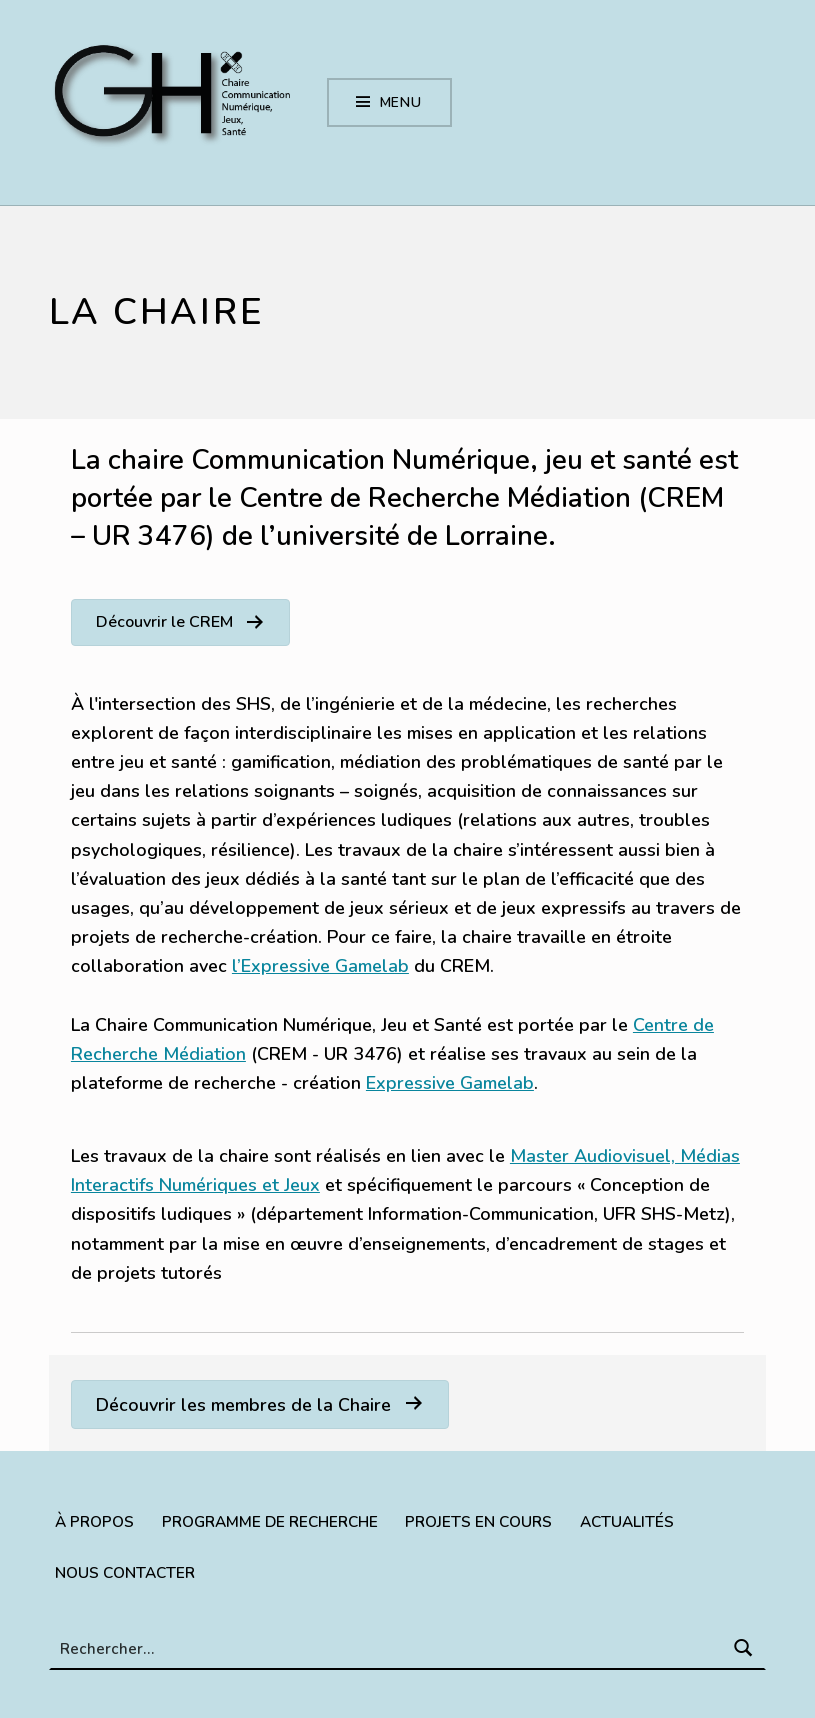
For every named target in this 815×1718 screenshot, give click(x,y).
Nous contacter (125, 1572)
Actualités (627, 1521)
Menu (401, 102)
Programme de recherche (270, 1521)
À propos (94, 1521)
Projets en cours (478, 1521)
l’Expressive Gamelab (320, 966)
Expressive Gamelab (450, 1083)
